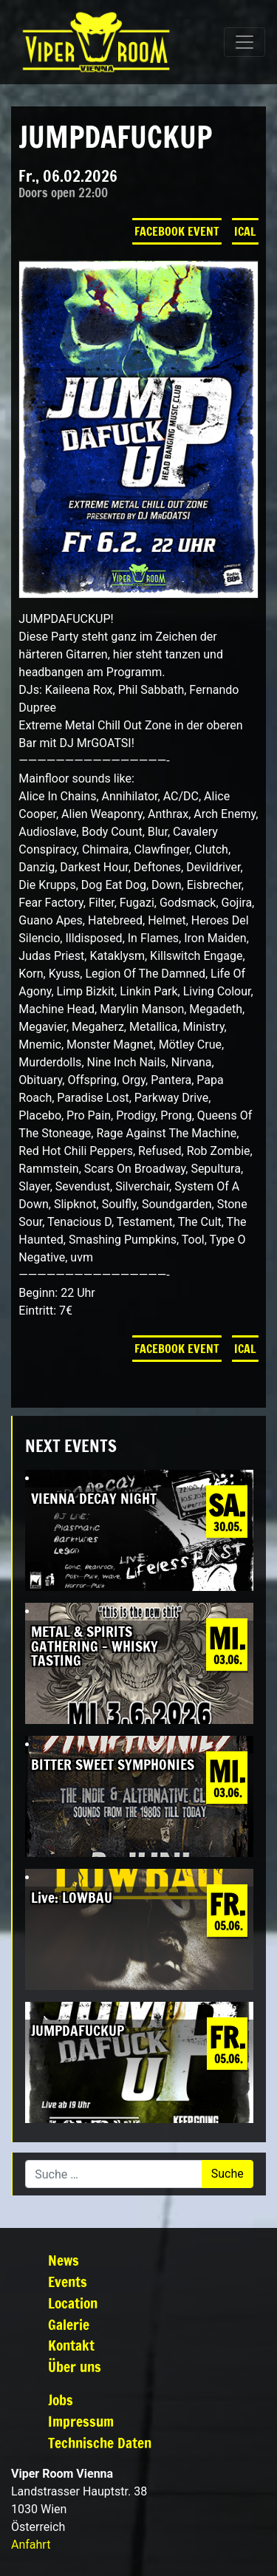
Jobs (60, 2400)
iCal (245, 231)
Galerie (68, 2324)
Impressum (81, 2421)
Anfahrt (30, 2545)
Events (67, 2282)
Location (73, 2303)
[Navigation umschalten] (244, 42)
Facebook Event (176, 231)
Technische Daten (99, 2443)
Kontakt (71, 2345)
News (63, 2260)
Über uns (74, 2366)
